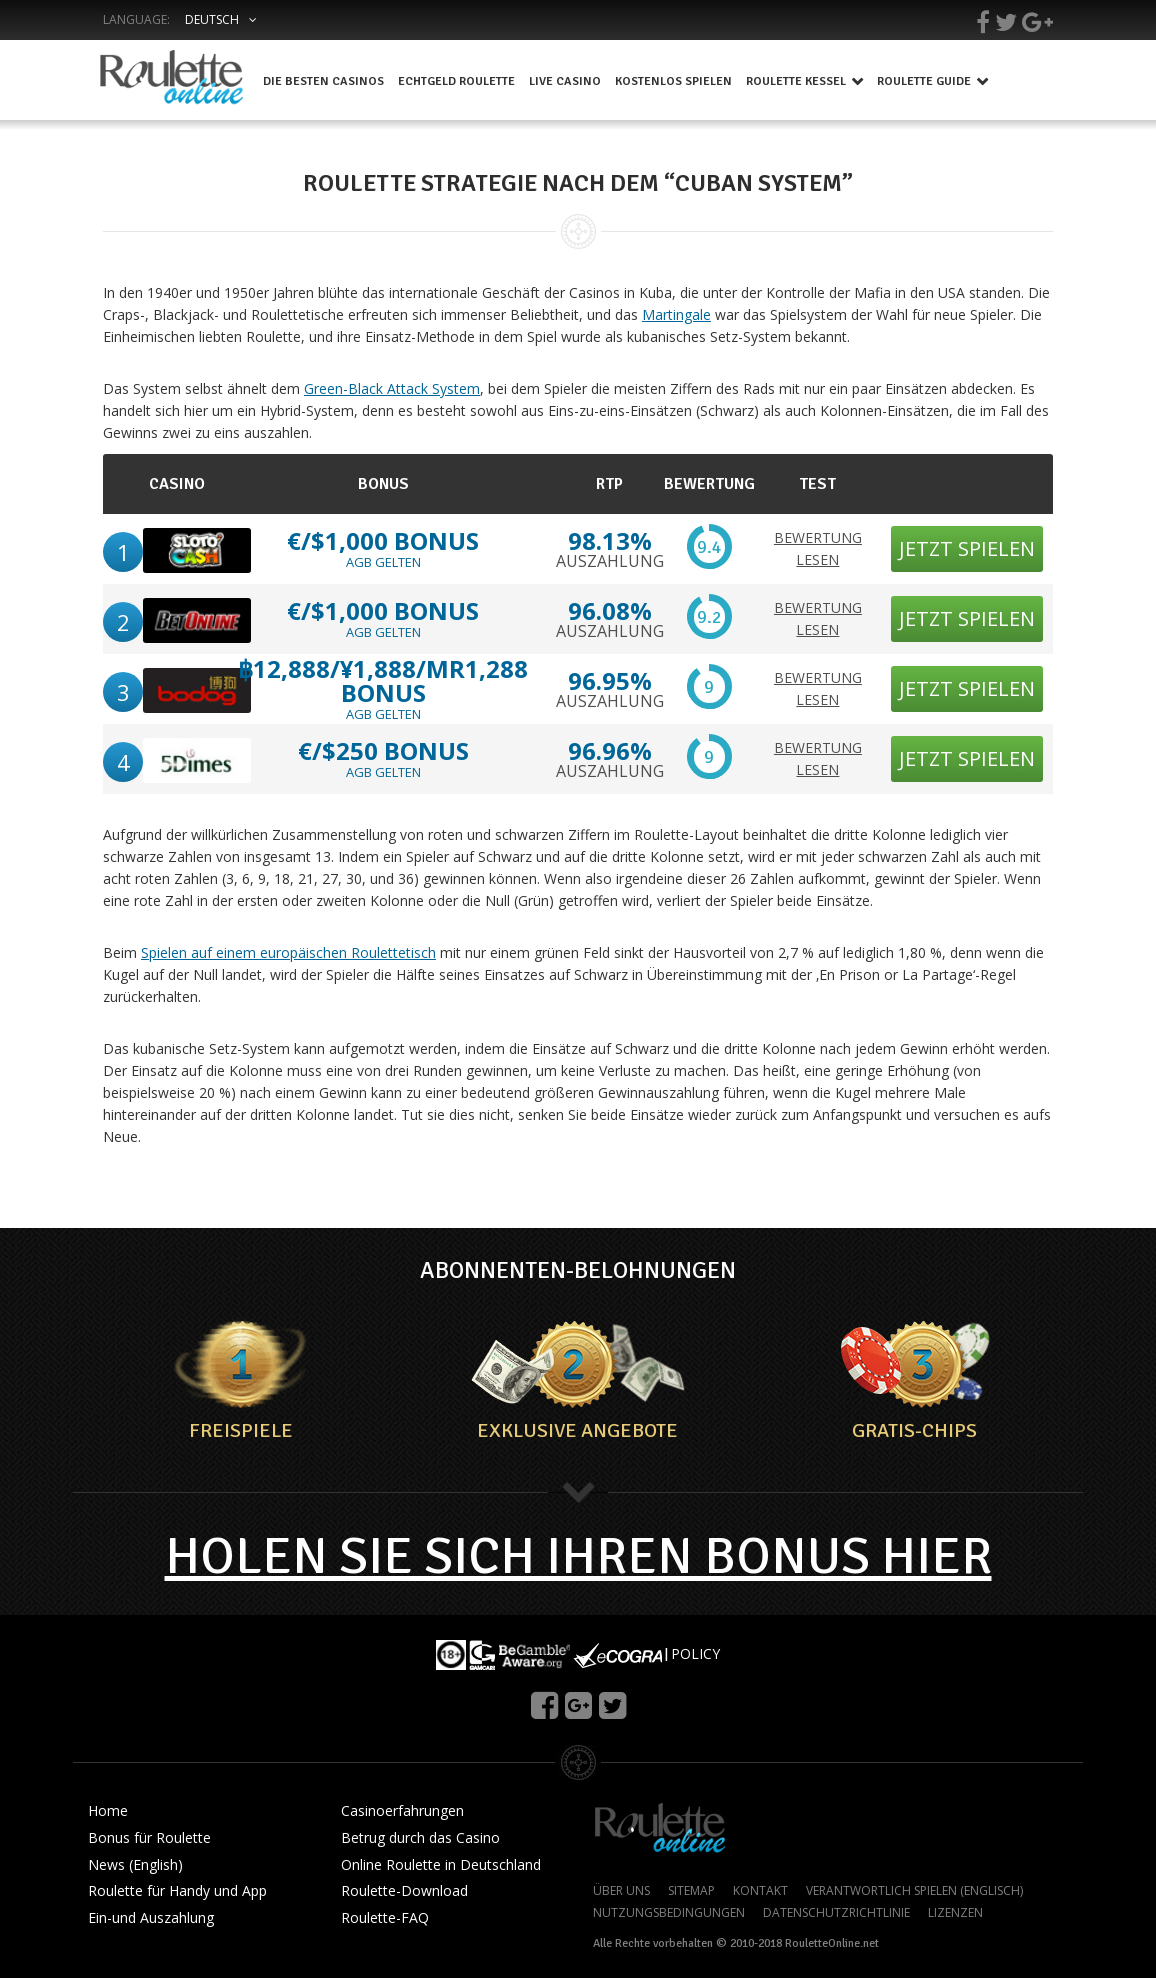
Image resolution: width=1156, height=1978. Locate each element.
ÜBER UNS (621, 1891)
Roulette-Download (404, 1891)
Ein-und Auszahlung (151, 1918)
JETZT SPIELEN (967, 548)
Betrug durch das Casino (420, 1838)
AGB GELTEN (383, 562)
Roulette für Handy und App (177, 1891)
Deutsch (212, 19)
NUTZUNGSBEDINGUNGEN (669, 1913)
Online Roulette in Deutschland (441, 1865)
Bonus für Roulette (149, 1838)
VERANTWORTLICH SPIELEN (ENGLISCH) (914, 1891)
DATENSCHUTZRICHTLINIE (836, 1913)
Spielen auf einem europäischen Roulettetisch (288, 952)
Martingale (676, 314)
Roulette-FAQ (385, 1918)
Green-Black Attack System (392, 388)
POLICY (695, 1653)
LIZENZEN (955, 1913)
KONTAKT (760, 1891)
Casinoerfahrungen (402, 1811)
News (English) (135, 1865)
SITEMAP (691, 1891)
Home (108, 1811)
